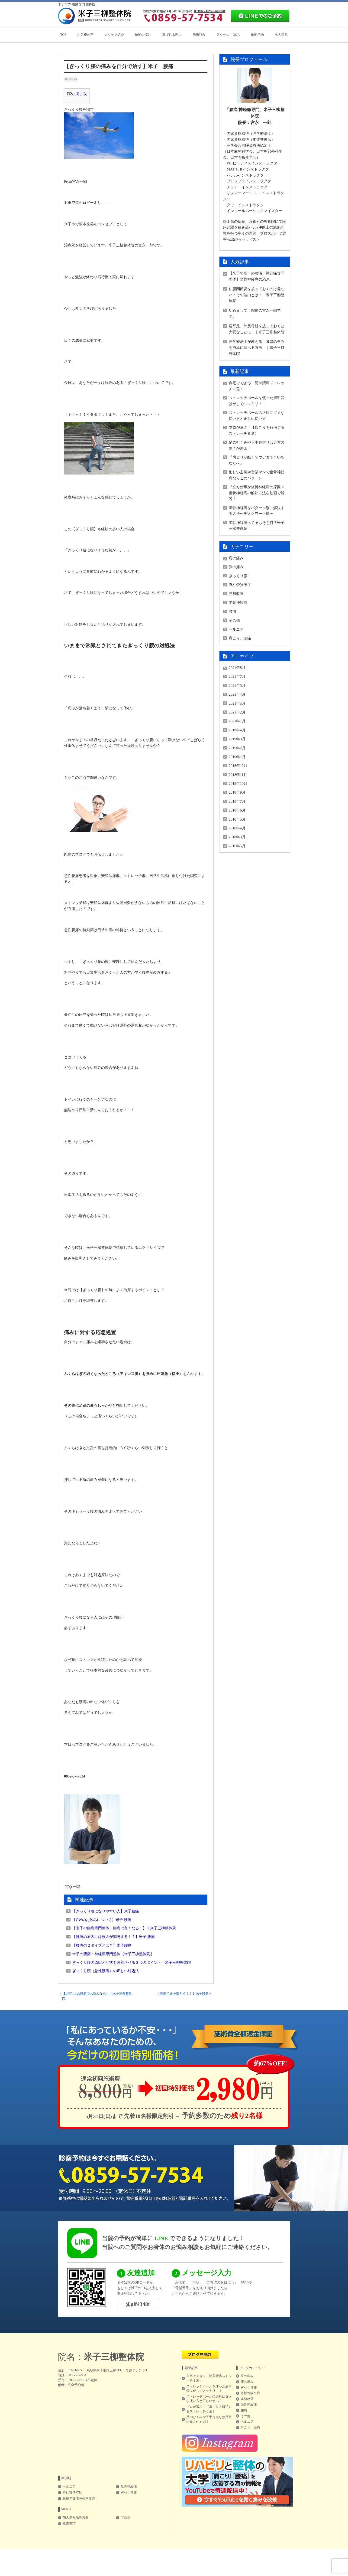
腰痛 (232, 611)
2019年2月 (237, 748)
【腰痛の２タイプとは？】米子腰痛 (102, 1945)
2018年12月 (238, 766)
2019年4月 (237, 730)
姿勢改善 (236, 594)
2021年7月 (237, 676)
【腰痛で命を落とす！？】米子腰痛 (183, 1993)
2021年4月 (237, 694)
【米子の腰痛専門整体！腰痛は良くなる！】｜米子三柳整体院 (124, 1928)
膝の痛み (236, 567)
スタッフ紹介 (114, 34)
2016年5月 (237, 846)
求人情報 (281, 34)
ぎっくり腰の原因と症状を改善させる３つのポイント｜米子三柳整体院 (131, 1962)
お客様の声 (85, 34)
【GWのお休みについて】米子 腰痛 (101, 1920)
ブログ (125, 2517)
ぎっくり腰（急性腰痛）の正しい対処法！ (107, 1971)
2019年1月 (237, 757)
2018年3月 (237, 837)
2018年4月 (237, 828)
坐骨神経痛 (238, 603)
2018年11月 (238, 775)
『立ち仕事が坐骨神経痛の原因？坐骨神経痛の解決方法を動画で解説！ (256, 493)
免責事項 (69, 2523)
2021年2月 (237, 712)
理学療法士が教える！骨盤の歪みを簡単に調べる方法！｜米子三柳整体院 (256, 347)
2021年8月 (237, 668)
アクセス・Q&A (228, 34)
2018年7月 (237, 801)
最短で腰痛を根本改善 (79, 2498)
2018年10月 (238, 784)
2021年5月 (237, 685)
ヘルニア (236, 629)
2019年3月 (237, 739)
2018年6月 (237, 810)
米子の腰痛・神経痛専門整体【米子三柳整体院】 (113, 1954)
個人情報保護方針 (76, 2517)
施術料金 (199, 34)
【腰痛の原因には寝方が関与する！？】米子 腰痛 (113, 1937)
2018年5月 (237, 819)
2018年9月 (237, 792)
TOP (63, 34)
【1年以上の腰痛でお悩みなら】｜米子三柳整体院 (97, 1996)
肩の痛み (236, 558)
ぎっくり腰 (238, 576)
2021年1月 (237, 721)
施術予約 (257, 34)
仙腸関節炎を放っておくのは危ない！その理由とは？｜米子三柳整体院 (256, 295)
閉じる (81, 94)
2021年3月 (237, 703)
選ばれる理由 (172, 34)
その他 (234, 620)
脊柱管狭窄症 (240, 585)
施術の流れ (143, 34)
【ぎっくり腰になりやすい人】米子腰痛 (105, 1911)
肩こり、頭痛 (240, 638)
